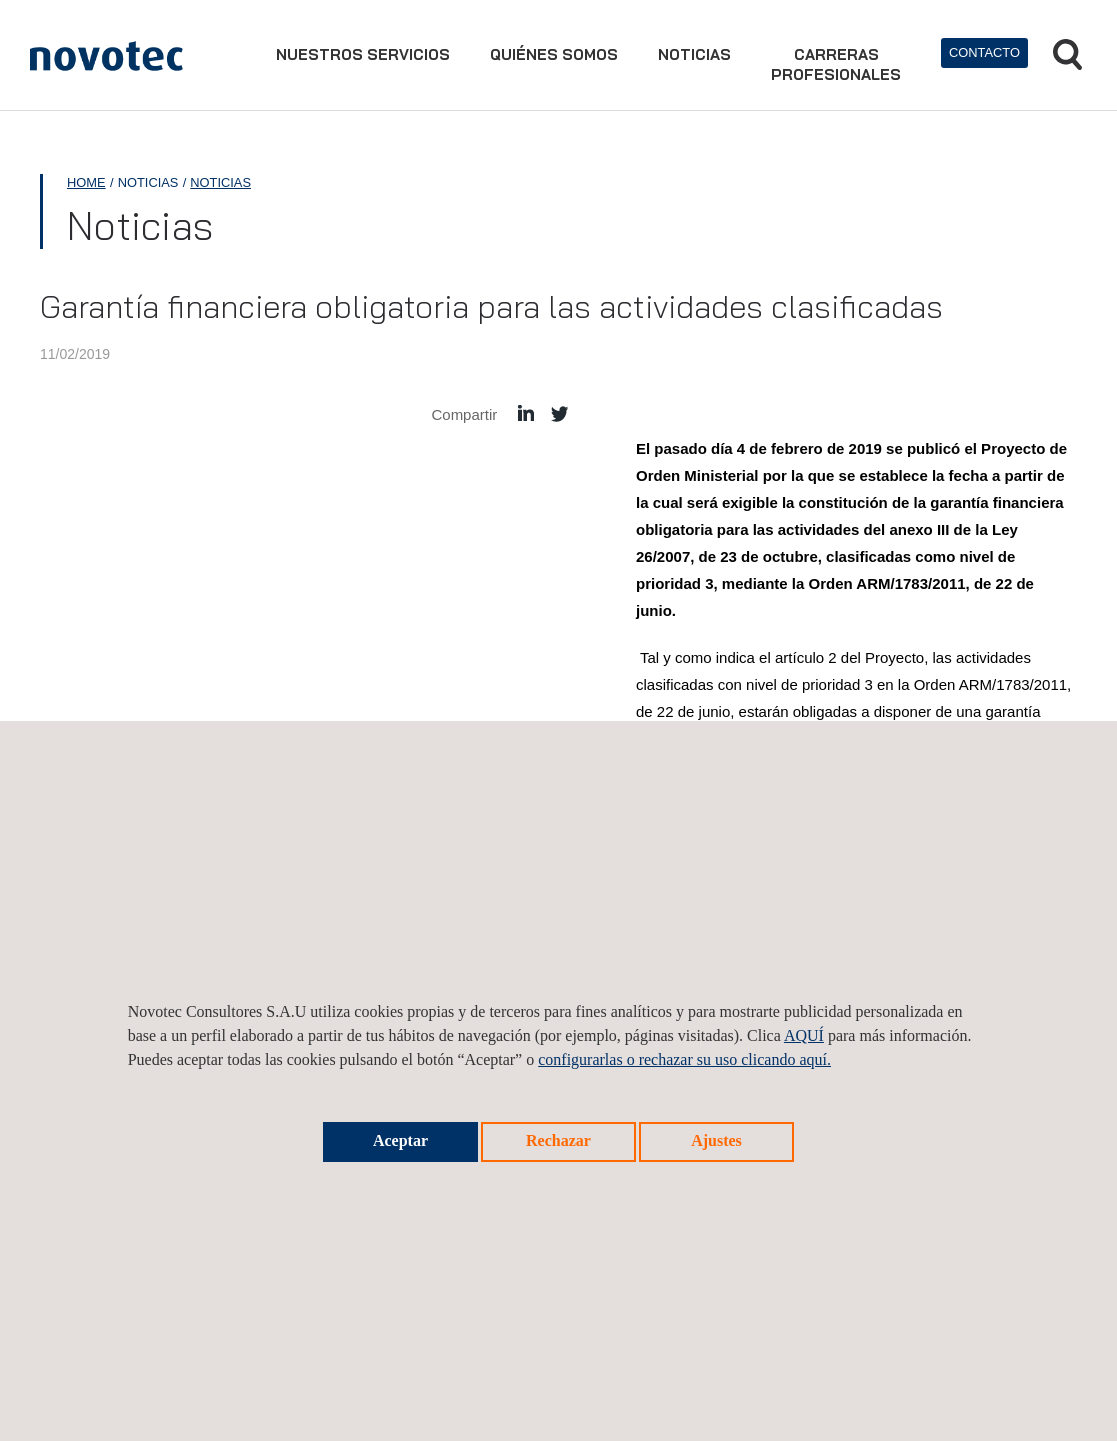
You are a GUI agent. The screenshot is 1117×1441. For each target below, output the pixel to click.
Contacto (984, 52)
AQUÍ (804, 1035)
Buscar (1067, 54)
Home (86, 182)
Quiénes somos (554, 54)
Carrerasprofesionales (836, 64)
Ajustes (716, 1140)
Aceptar (400, 1140)
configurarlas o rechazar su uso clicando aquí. (684, 1059)
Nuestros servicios (363, 54)
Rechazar (558, 1140)
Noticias (694, 54)
